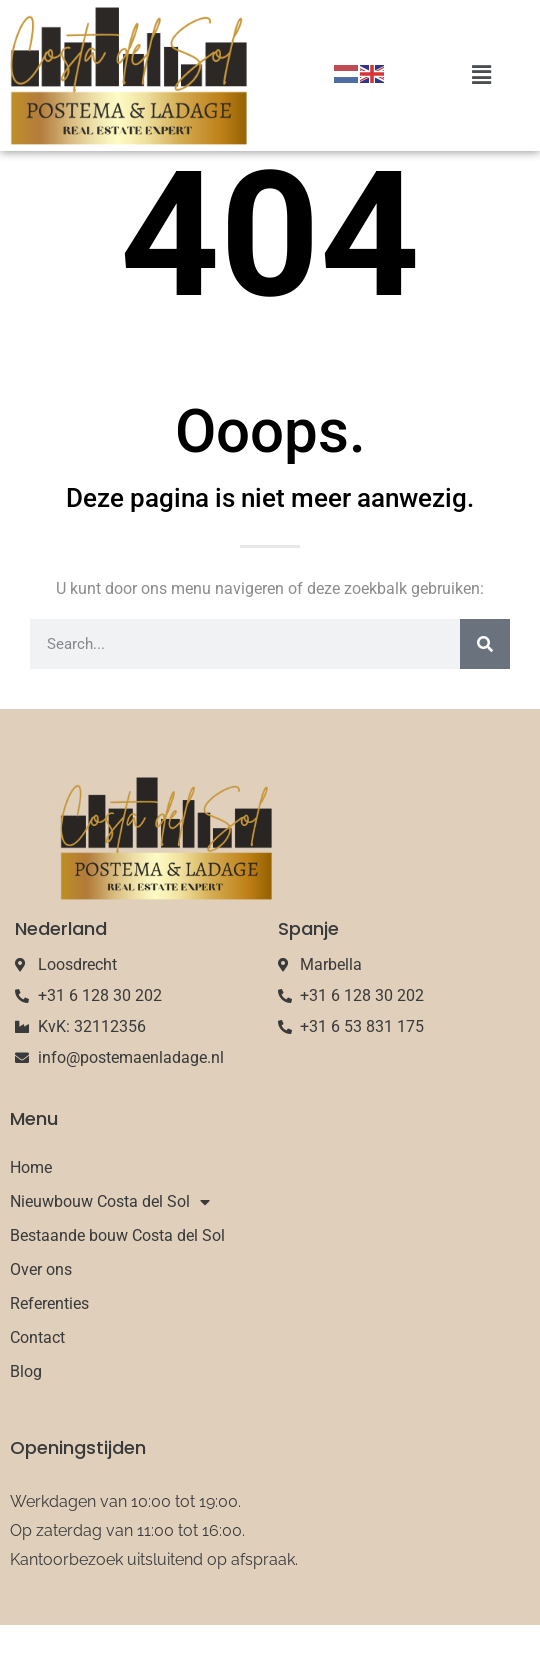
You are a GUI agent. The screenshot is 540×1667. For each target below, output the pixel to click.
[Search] (485, 687)
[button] (481, 75)
